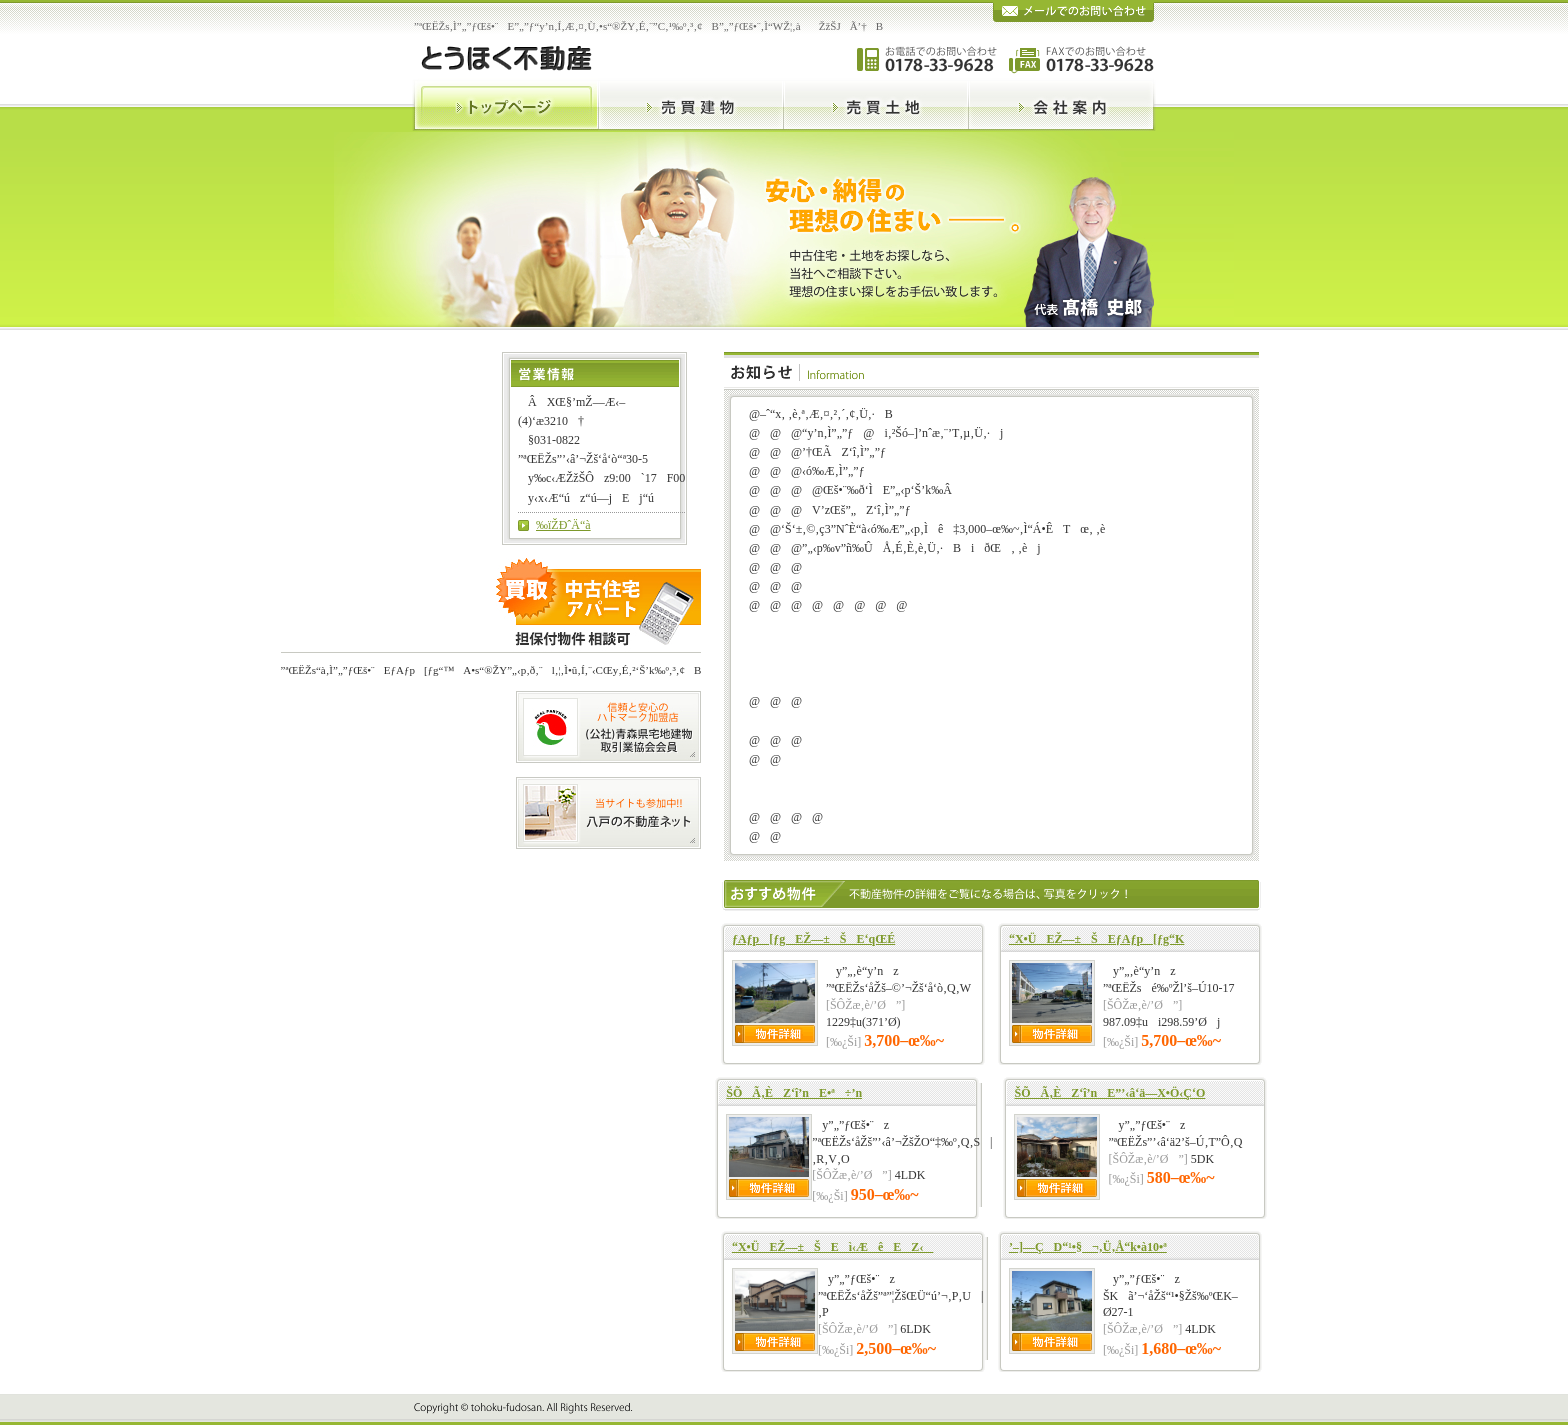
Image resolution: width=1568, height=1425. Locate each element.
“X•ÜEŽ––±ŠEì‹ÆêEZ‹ (832, 1247)
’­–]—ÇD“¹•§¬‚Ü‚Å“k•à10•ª (1088, 1247)
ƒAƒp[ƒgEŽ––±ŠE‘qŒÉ (813, 939)
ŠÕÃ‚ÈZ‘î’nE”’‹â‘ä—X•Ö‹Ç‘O (1109, 1093)
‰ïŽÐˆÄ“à (563, 525)
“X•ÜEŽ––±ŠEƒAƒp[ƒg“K (1096, 939)
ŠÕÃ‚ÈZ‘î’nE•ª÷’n (794, 1093)
